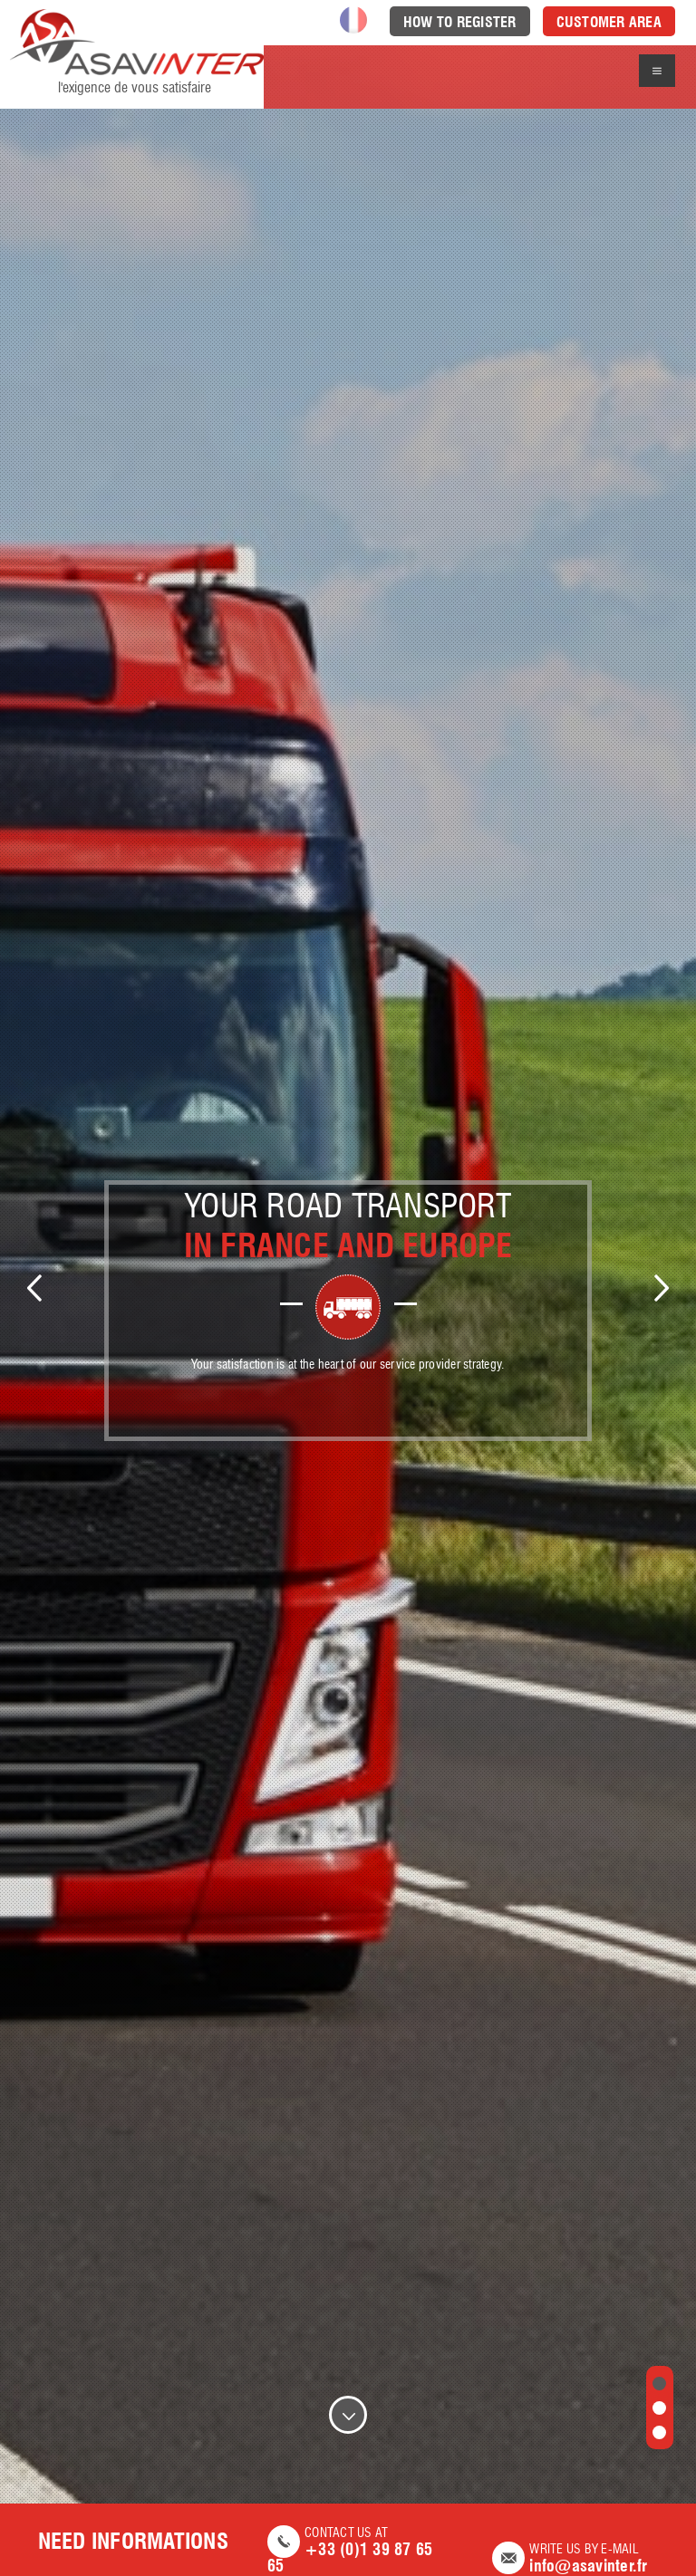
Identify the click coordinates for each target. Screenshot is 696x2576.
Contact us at (360, 2550)
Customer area (609, 22)
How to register (460, 22)
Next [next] (661, 1288)
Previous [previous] (34, 1288)
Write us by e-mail (575, 2558)
